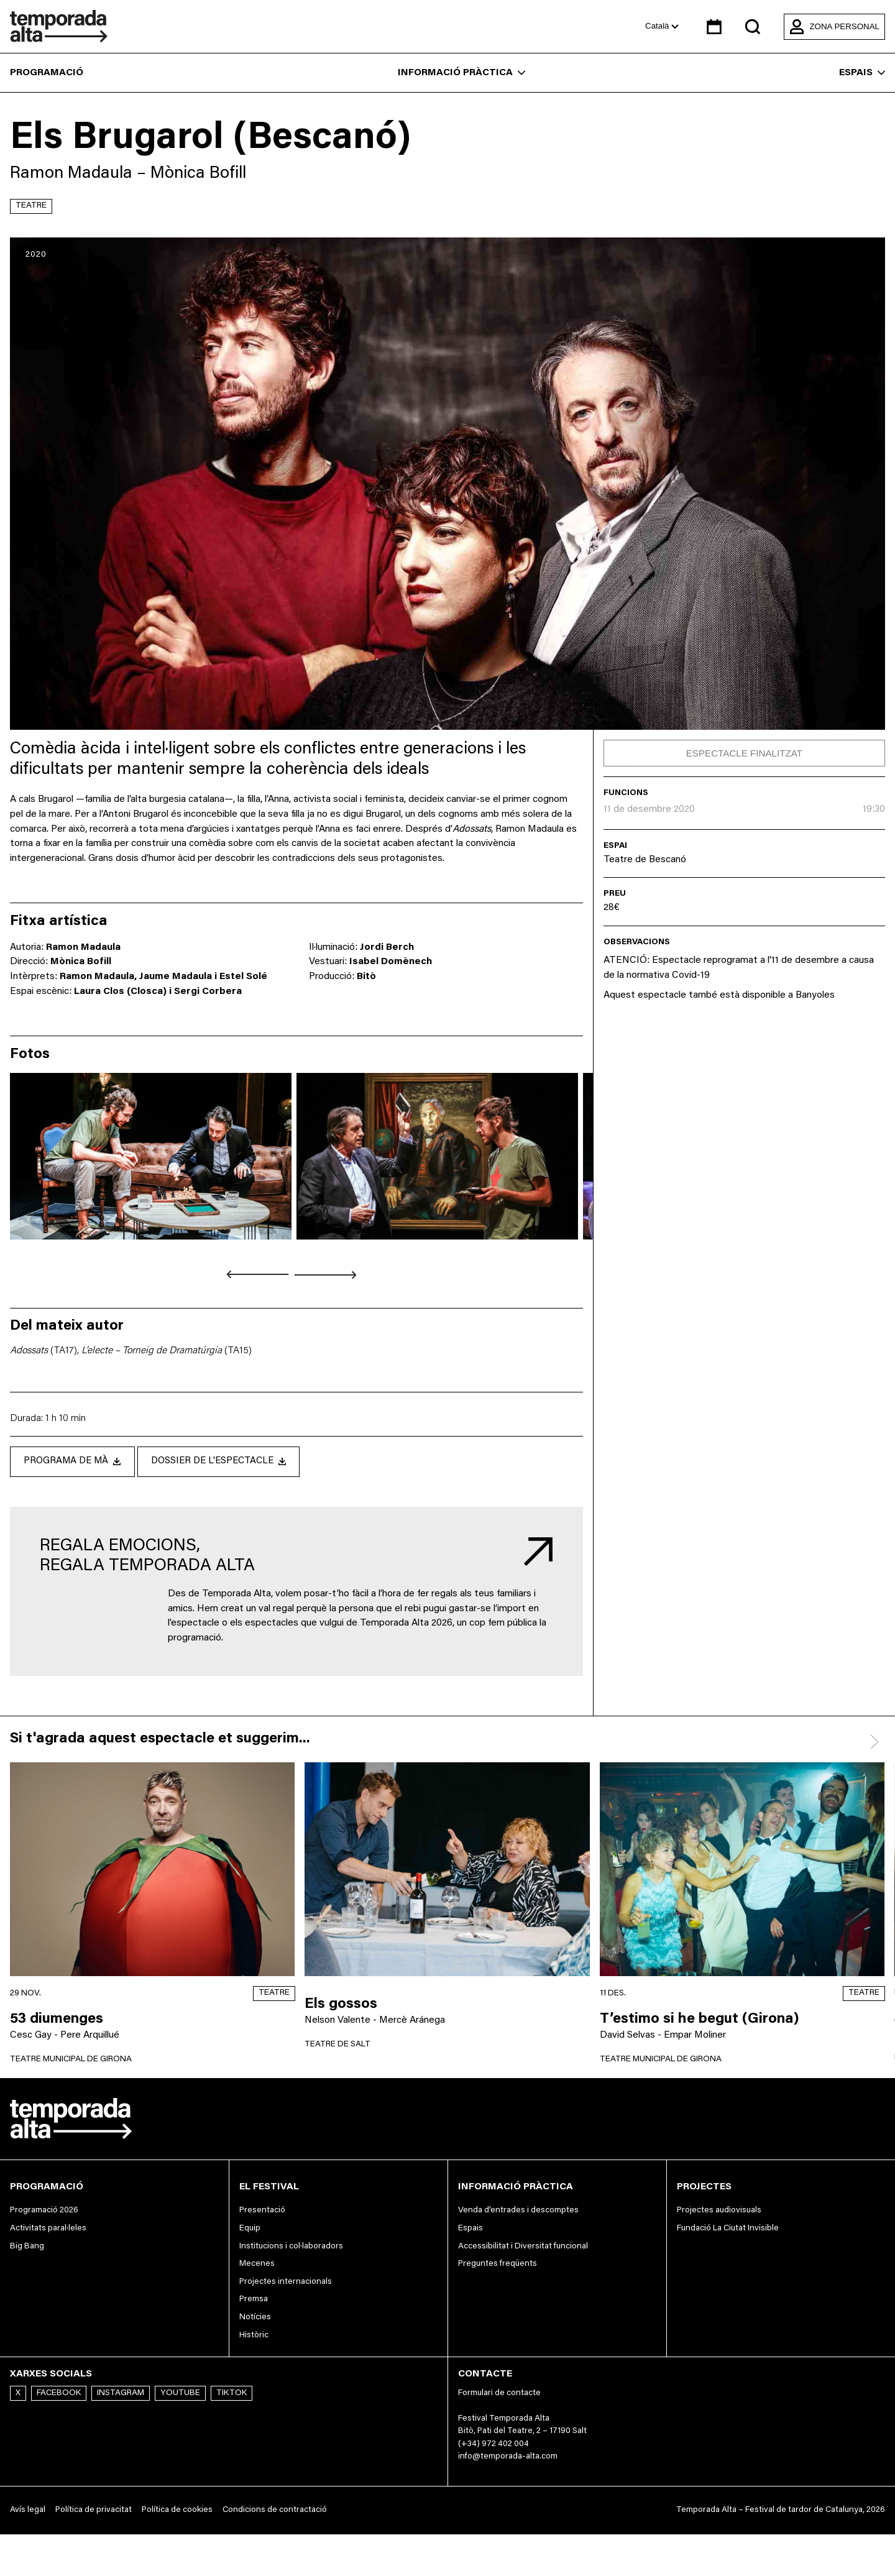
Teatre (31, 205)
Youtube (180, 2394)
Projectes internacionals (285, 2282)
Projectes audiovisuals (719, 2211)
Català (662, 25)
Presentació (262, 2211)
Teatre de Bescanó (645, 860)
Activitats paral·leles (48, 2229)
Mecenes (257, 2264)
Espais (862, 73)
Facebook (59, 2394)
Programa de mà (75, 1461)
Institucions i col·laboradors (291, 2246)
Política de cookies (177, 2510)
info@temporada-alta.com (508, 2457)
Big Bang (27, 2246)
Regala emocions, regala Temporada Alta (147, 1557)
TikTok (231, 2394)
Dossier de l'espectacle (230, 1461)
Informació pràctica (461, 73)
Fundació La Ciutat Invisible (728, 2229)
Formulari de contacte (499, 2394)
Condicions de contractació (275, 2510)
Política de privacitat (93, 2510)
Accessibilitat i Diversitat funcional (523, 2246)
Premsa (253, 2300)
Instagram (120, 2394)
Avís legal (27, 2510)
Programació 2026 (44, 2211)
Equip (249, 2229)
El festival (269, 2187)
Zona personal (834, 26)
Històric (253, 2336)
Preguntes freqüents (497, 2264)
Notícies (255, 2318)
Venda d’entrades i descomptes (518, 2211)
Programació (46, 73)
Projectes (704, 2187)
